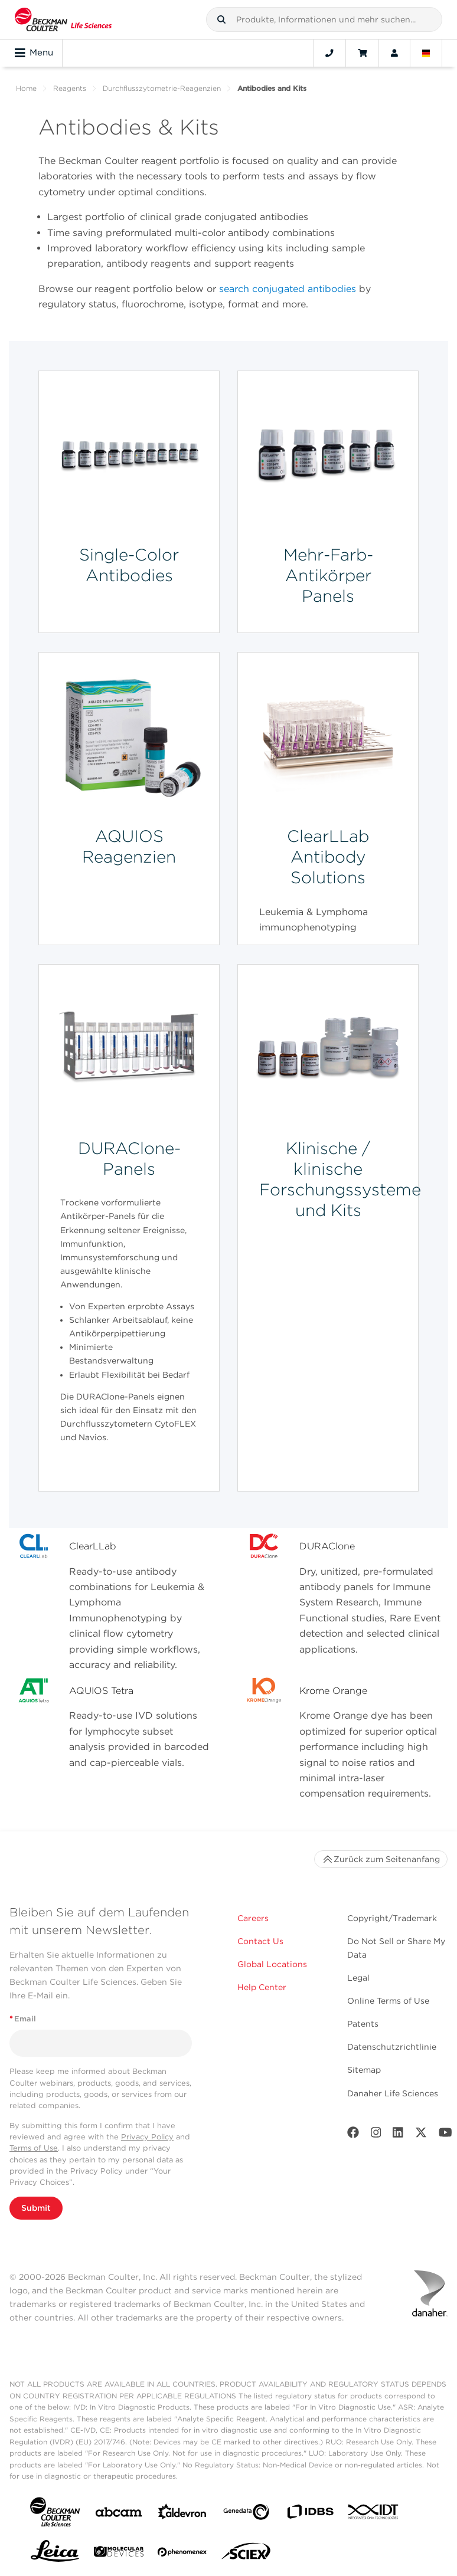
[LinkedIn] (398, 2135)
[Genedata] (246, 2514)
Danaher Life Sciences (392, 2093)
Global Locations (272, 1964)
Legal (358, 1977)
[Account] (394, 53)
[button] (221, 19)
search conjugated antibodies (287, 288)
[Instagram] (376, 2135)
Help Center (261, 1987)
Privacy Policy (147, 2136)
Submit (36, 2208)
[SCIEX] (246, 2554)
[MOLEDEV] (119, 2554)
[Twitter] (421, 2135)
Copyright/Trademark (392, 1918)
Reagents (69, 88)
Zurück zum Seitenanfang (381, 1859)
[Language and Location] (426, 53)
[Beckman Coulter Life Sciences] (63, 19)
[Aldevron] (182, 2514)
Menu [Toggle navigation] (34, 53)
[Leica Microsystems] (55, 2554)
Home (26, 88)
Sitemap (364, 2069)
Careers (253, 1918)
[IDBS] (310, 2514)
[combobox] (324, 19)
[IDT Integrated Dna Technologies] (374, 2514)
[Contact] (329, 53)
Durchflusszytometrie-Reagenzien (162, 88)
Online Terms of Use (388, 2000)
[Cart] (362, 53)
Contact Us (260, 1941)
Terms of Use (33, 2148)
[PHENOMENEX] (182, 2554)
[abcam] (119, 2514)
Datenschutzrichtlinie (391, 2046)
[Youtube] (445, 2135)
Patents (362, 2023)
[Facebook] (353, 2135)
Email (22, 2018)
